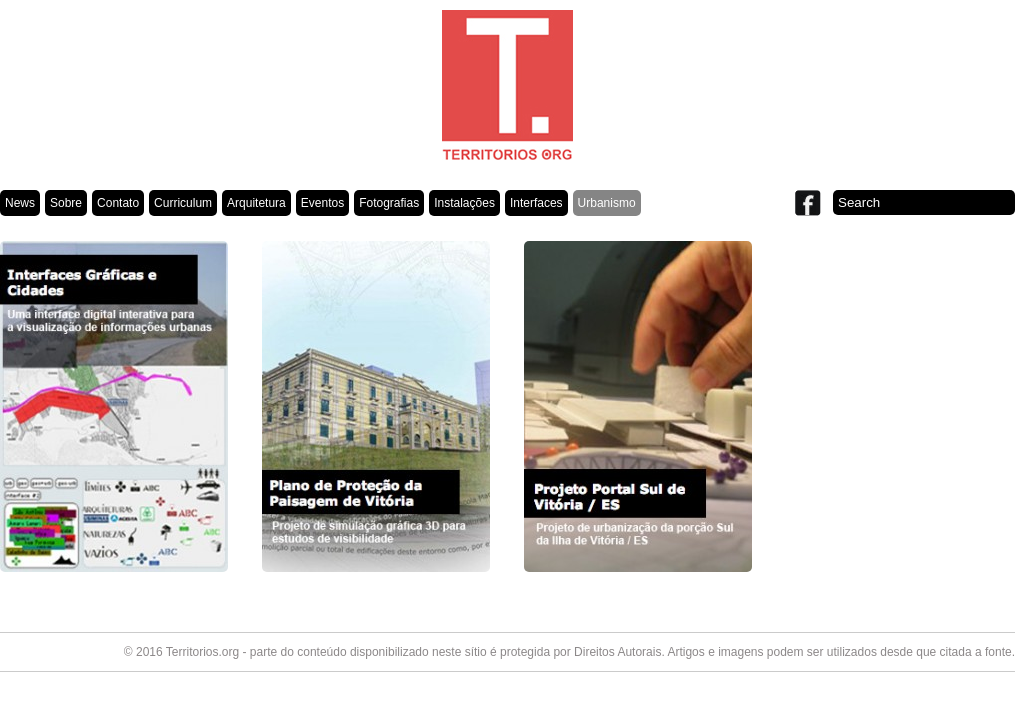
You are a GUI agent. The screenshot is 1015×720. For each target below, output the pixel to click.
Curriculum (183, 203)
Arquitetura (256, 203)
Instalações (464, 203)
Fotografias (389, 203)
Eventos (322, 203)
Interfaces (536, 203)
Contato (118, 203)
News (20, 203)
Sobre (66, 203)
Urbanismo (607, 203)
